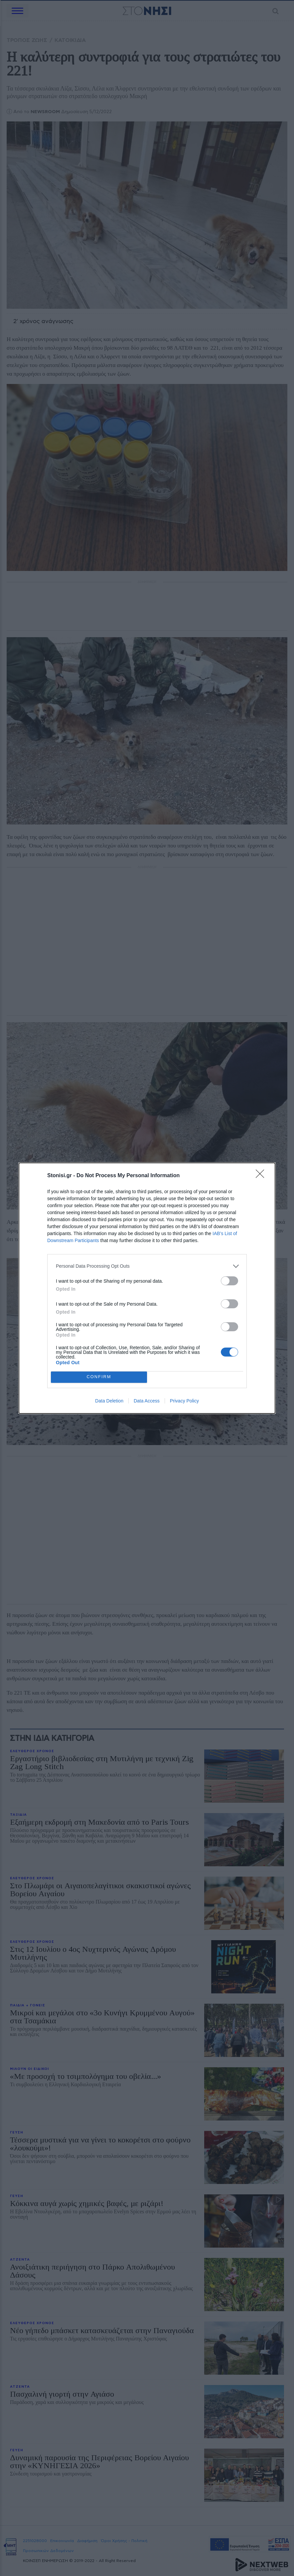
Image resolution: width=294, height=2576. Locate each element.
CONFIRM (98, 1377)
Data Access (147, 1400)
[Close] (262, 1176)
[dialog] (147, 1288)
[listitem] (147, 1266)
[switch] (229, 1280)
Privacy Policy (184, 1400)
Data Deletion (109, 1400)
